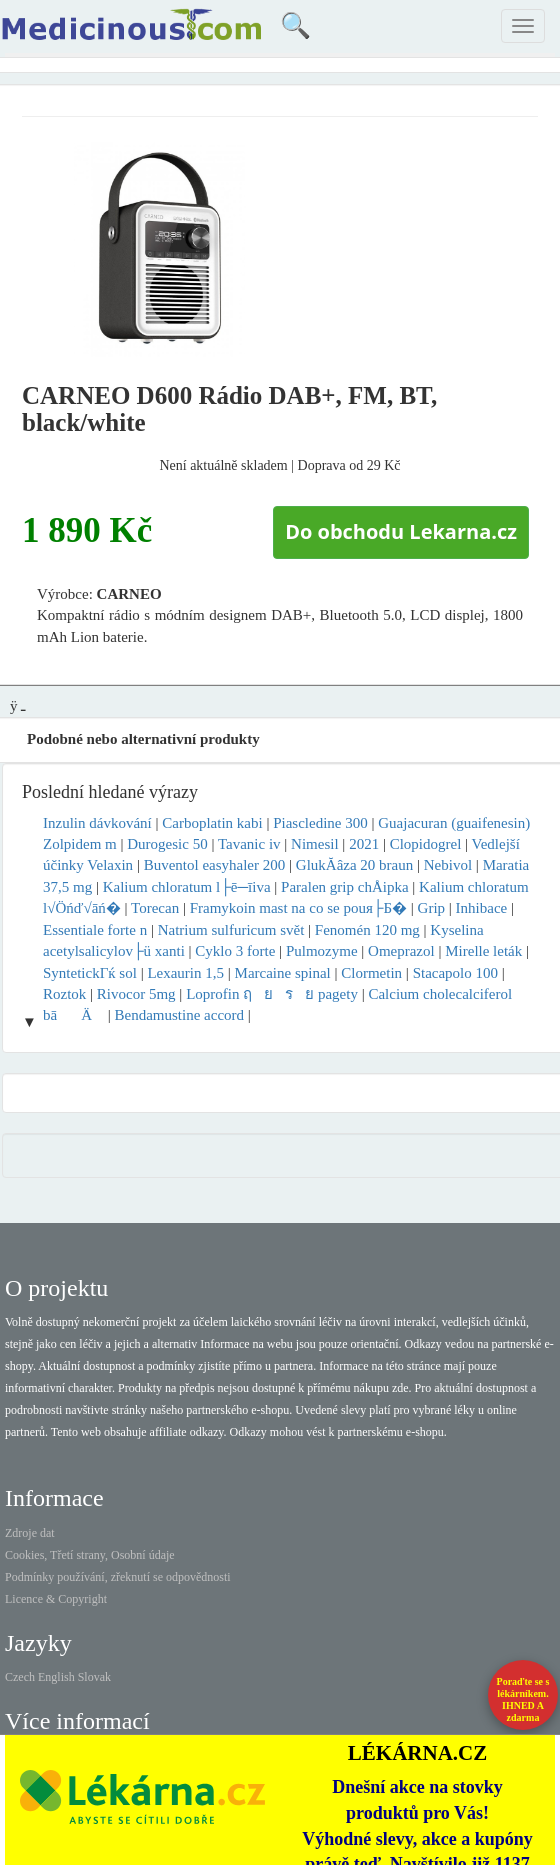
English (56, 1677)
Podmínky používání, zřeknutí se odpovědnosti (118, 1577)
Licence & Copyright (56, 1599)
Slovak (94, 1677)
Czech (20, 1677)
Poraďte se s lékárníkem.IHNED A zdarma (523, 1699)
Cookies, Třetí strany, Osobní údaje (90, 1555)
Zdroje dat (30, 1533)
